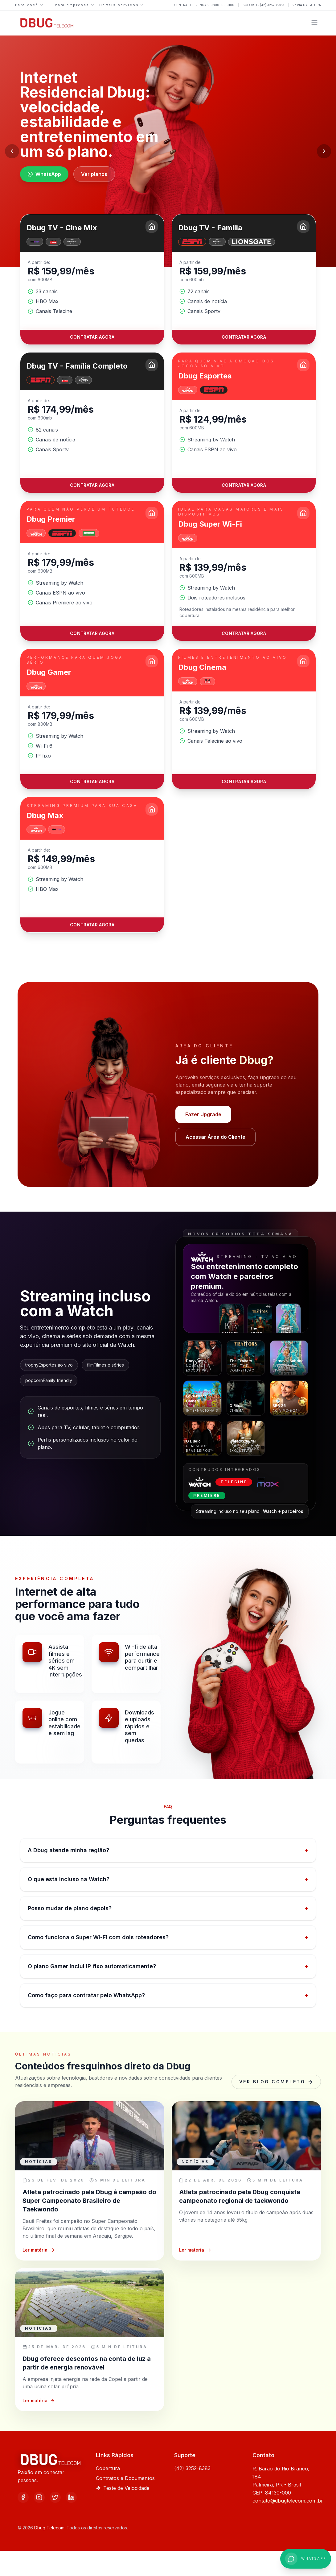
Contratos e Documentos (125, 2478)
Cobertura (108, 2468)
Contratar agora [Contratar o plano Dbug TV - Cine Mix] (92, 337)
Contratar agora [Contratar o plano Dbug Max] (92, 924)
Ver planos (94, 174)
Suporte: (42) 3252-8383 (263, 5)
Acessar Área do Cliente (215, 1137)
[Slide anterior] (12, 151)
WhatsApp (44, 174)
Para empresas (74, 5)
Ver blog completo (276, 2082)
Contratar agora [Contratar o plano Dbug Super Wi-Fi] (244, 633)
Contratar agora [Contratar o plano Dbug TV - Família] (244, 337)
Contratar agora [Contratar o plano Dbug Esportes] (244, 485)
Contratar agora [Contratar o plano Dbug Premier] (92, 633)
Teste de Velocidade (123, 2488)
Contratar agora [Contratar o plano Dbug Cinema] (244, 781)
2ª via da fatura (307, 5)
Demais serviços (121, 5)
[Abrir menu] (314, 23)
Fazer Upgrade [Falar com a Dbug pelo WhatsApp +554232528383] (203, 1114)
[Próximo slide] (324, 151)
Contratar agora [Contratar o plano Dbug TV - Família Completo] (92, 485)
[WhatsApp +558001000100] (305, 2559)
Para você (29, 5)
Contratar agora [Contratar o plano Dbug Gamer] (92, 781)
